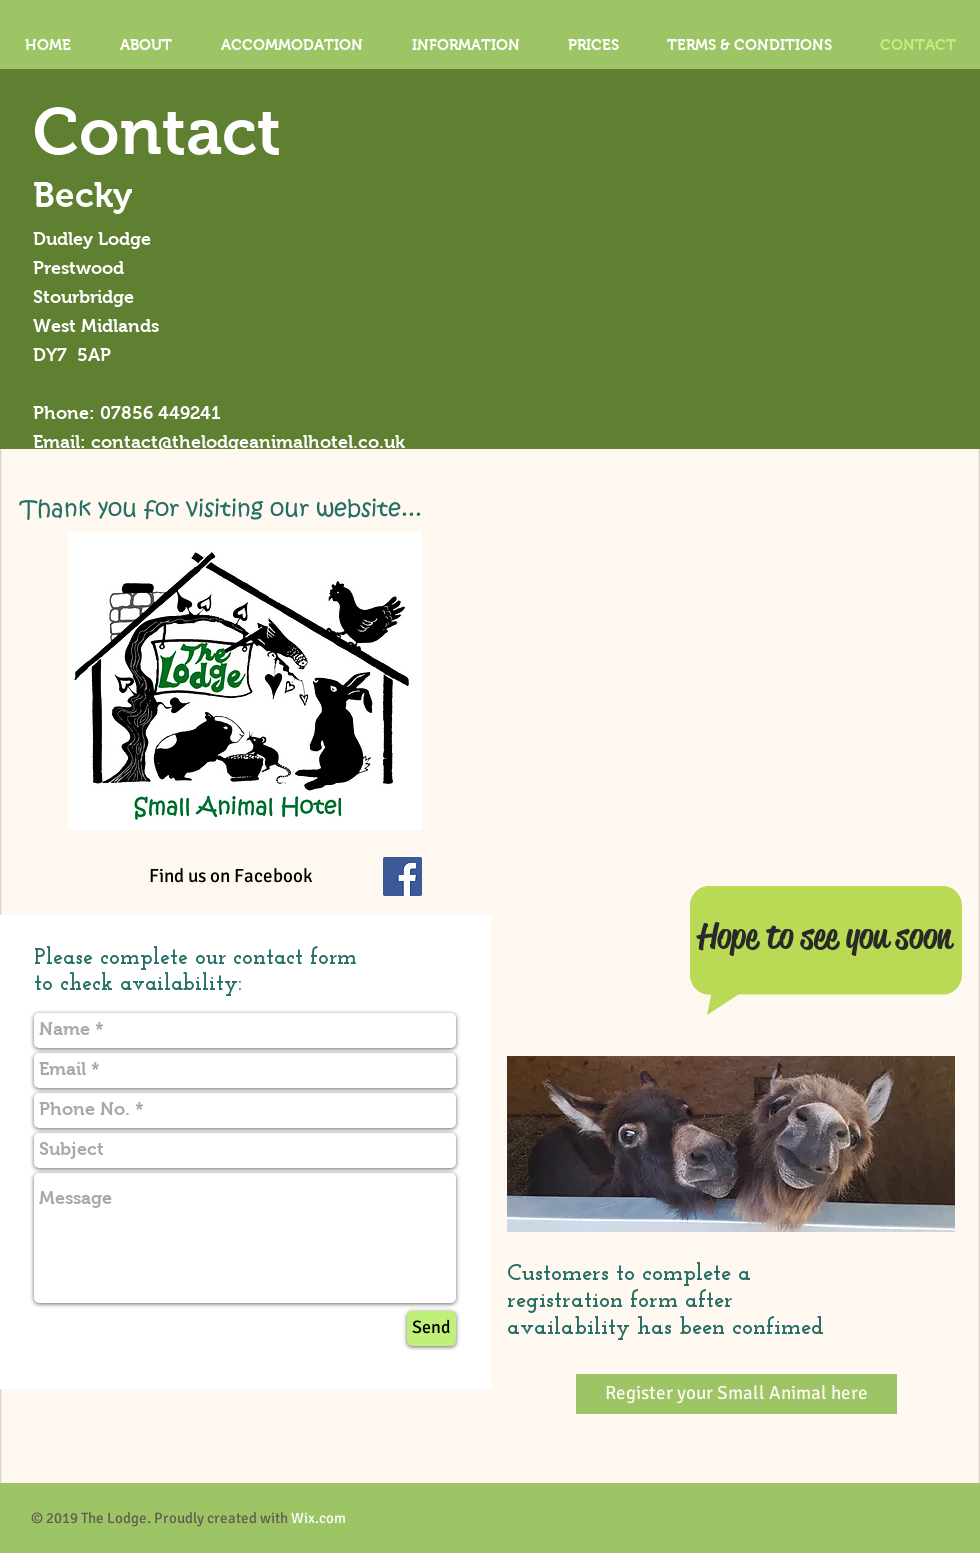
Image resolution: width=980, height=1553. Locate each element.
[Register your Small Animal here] (736, 1394)
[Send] (431, 1328)
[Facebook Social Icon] (402, 876)
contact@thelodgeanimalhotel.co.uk (248, 442)
